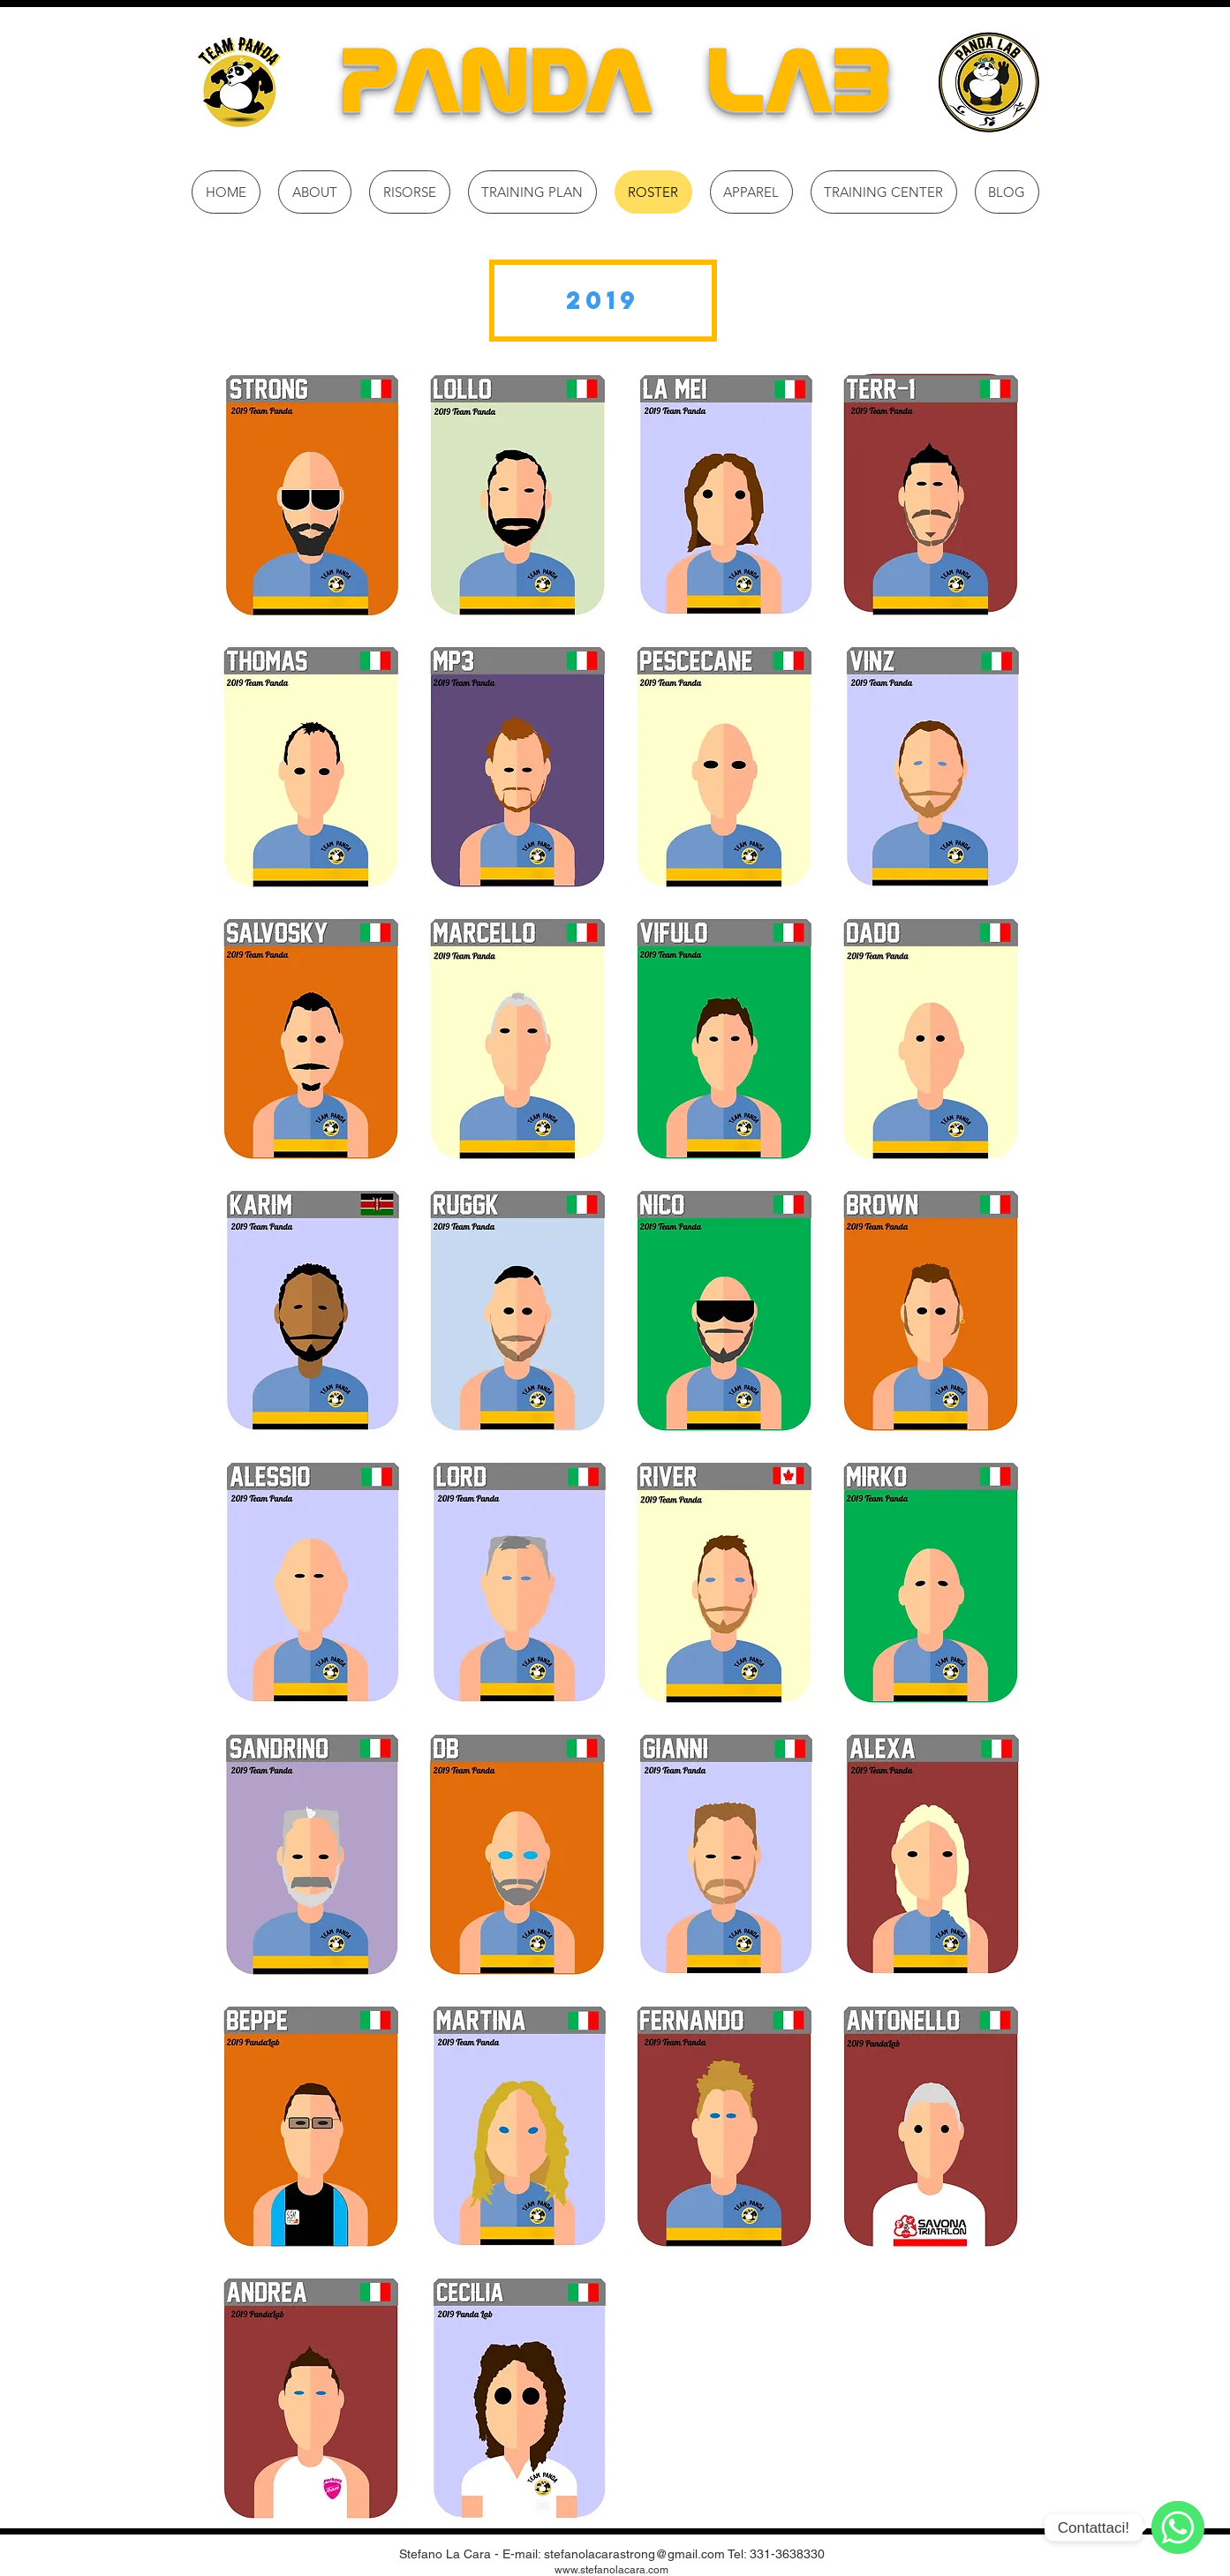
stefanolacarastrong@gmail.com (634, 2554)
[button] (603, 301)
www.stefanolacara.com (611, 2570)
